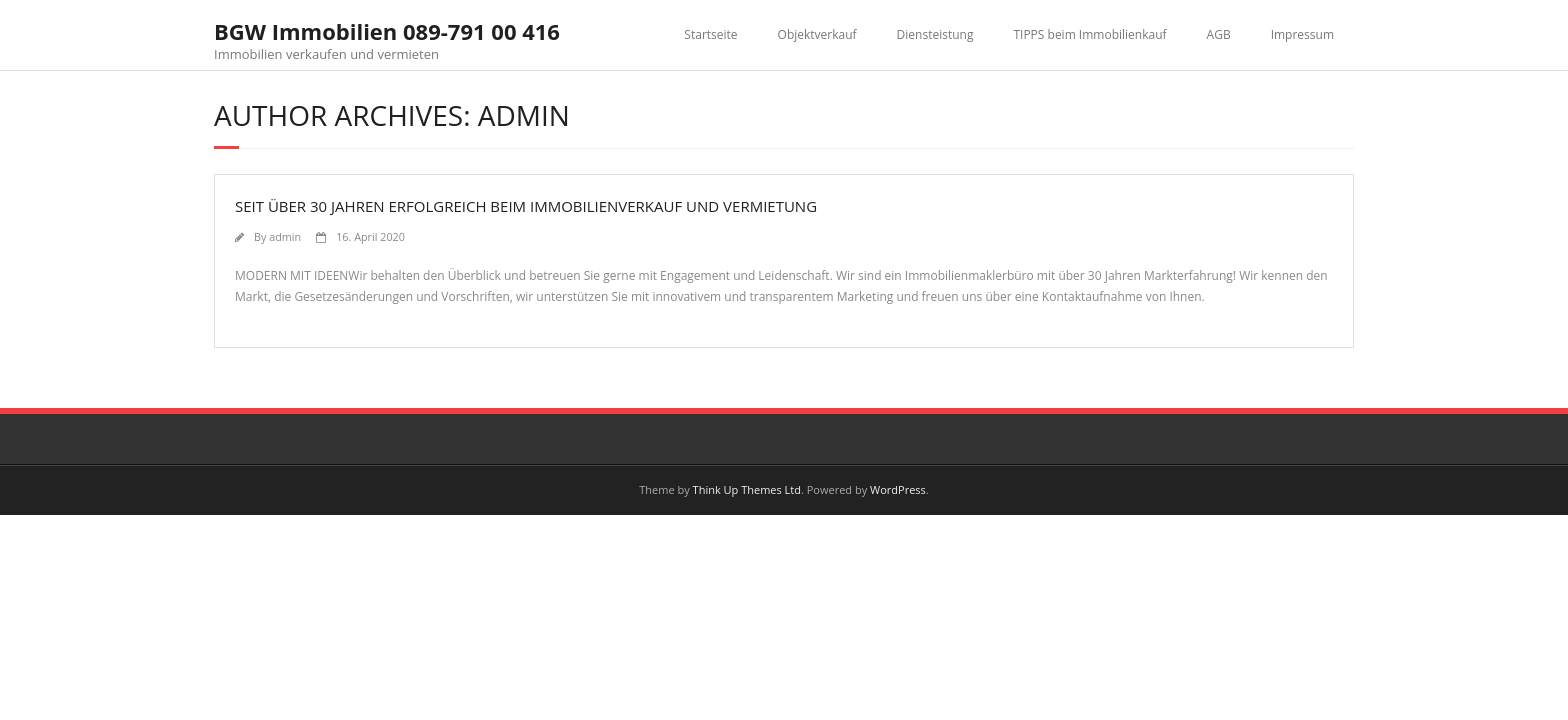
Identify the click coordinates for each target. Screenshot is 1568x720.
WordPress (898, 489)
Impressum (1302, 34)
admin (285, 236)
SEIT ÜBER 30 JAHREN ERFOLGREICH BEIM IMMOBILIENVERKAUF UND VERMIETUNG (526, 206)
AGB (1219, 34)
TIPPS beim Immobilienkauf (1089, 34)
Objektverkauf (817, 34)
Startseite (710, 34)
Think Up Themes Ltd (747, 489)
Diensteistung (935, 34)
